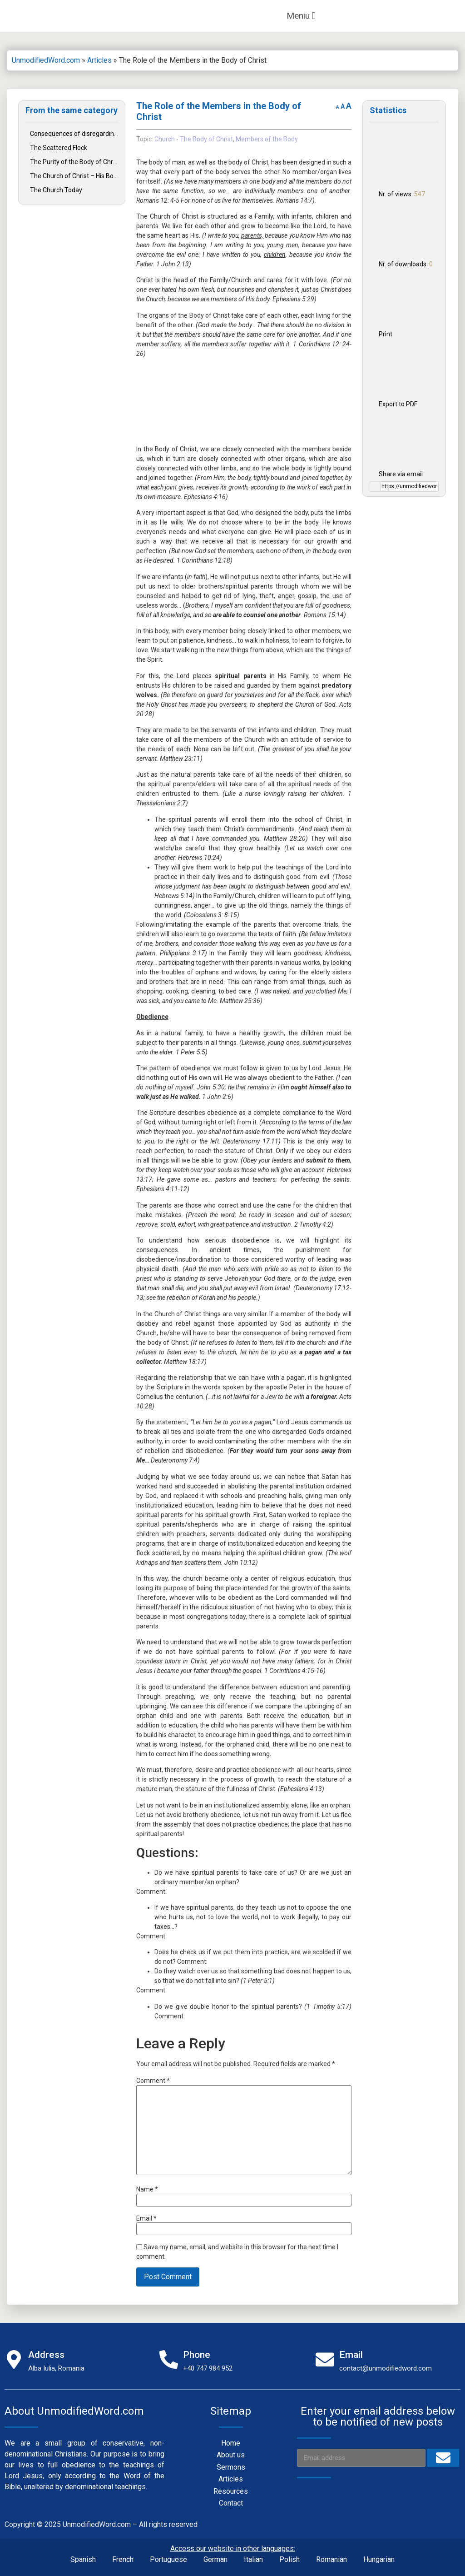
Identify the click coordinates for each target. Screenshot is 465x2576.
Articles (99, 60)
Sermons (231, 2467)
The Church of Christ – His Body (75, 176)
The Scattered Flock (58, 147)
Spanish (83, 2559)
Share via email (396, 474)
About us (231, 2455)
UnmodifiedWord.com (46, 60)
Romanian (331, 2559)
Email (146, 2218)
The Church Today (56, 190)
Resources (230, 2491)
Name (147, 2189)
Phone (196, 2354)
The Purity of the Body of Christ (75, 161)
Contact (231, 2503)
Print (381, 303)
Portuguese (168, 2559)
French (123, 2559)
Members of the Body (267, 139)
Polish (289, 2559)
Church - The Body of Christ (193, 139)
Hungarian (379, 2559)
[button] (300, 16)
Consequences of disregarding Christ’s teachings (99, 133)
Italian (253, 2559)
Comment (153, 2080)
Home (230, 2443)
